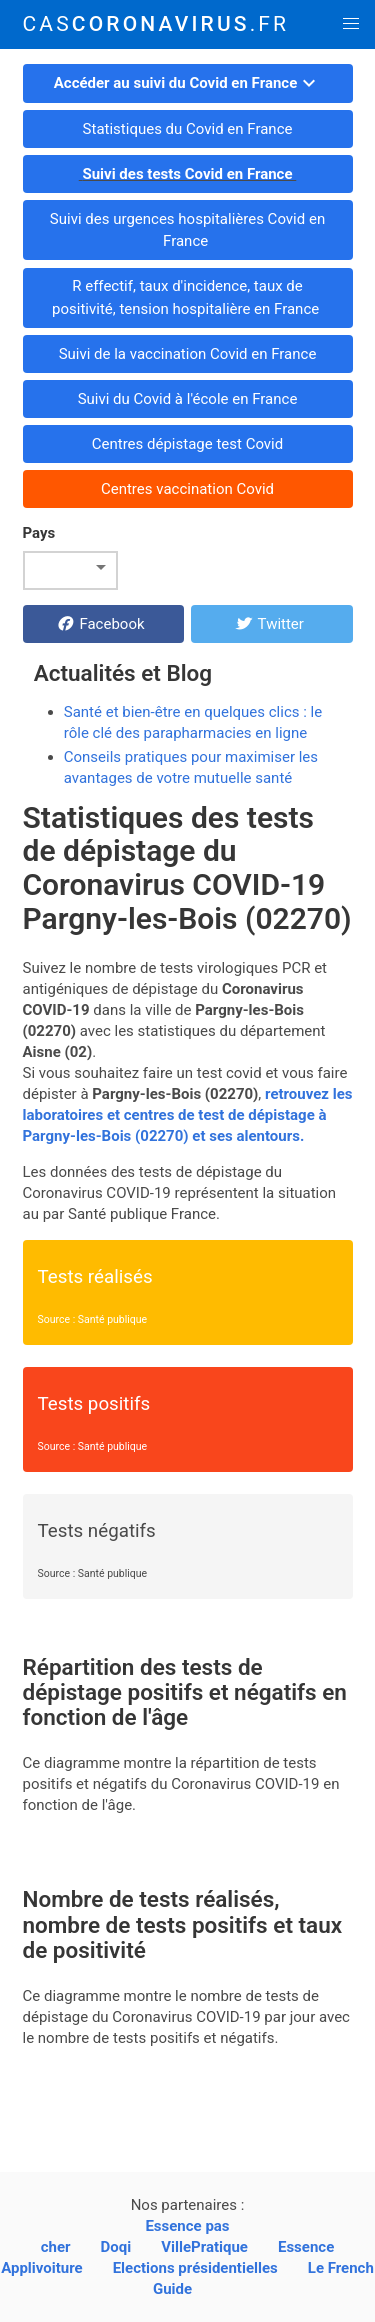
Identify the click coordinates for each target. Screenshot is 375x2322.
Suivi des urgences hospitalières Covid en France (187, 230)
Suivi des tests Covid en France (188, 174)
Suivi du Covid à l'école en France (187, 399)
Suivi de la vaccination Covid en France (187, 354)
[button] (350, 24)
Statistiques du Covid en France (187, 129)
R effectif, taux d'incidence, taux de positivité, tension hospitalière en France (187, 297)
